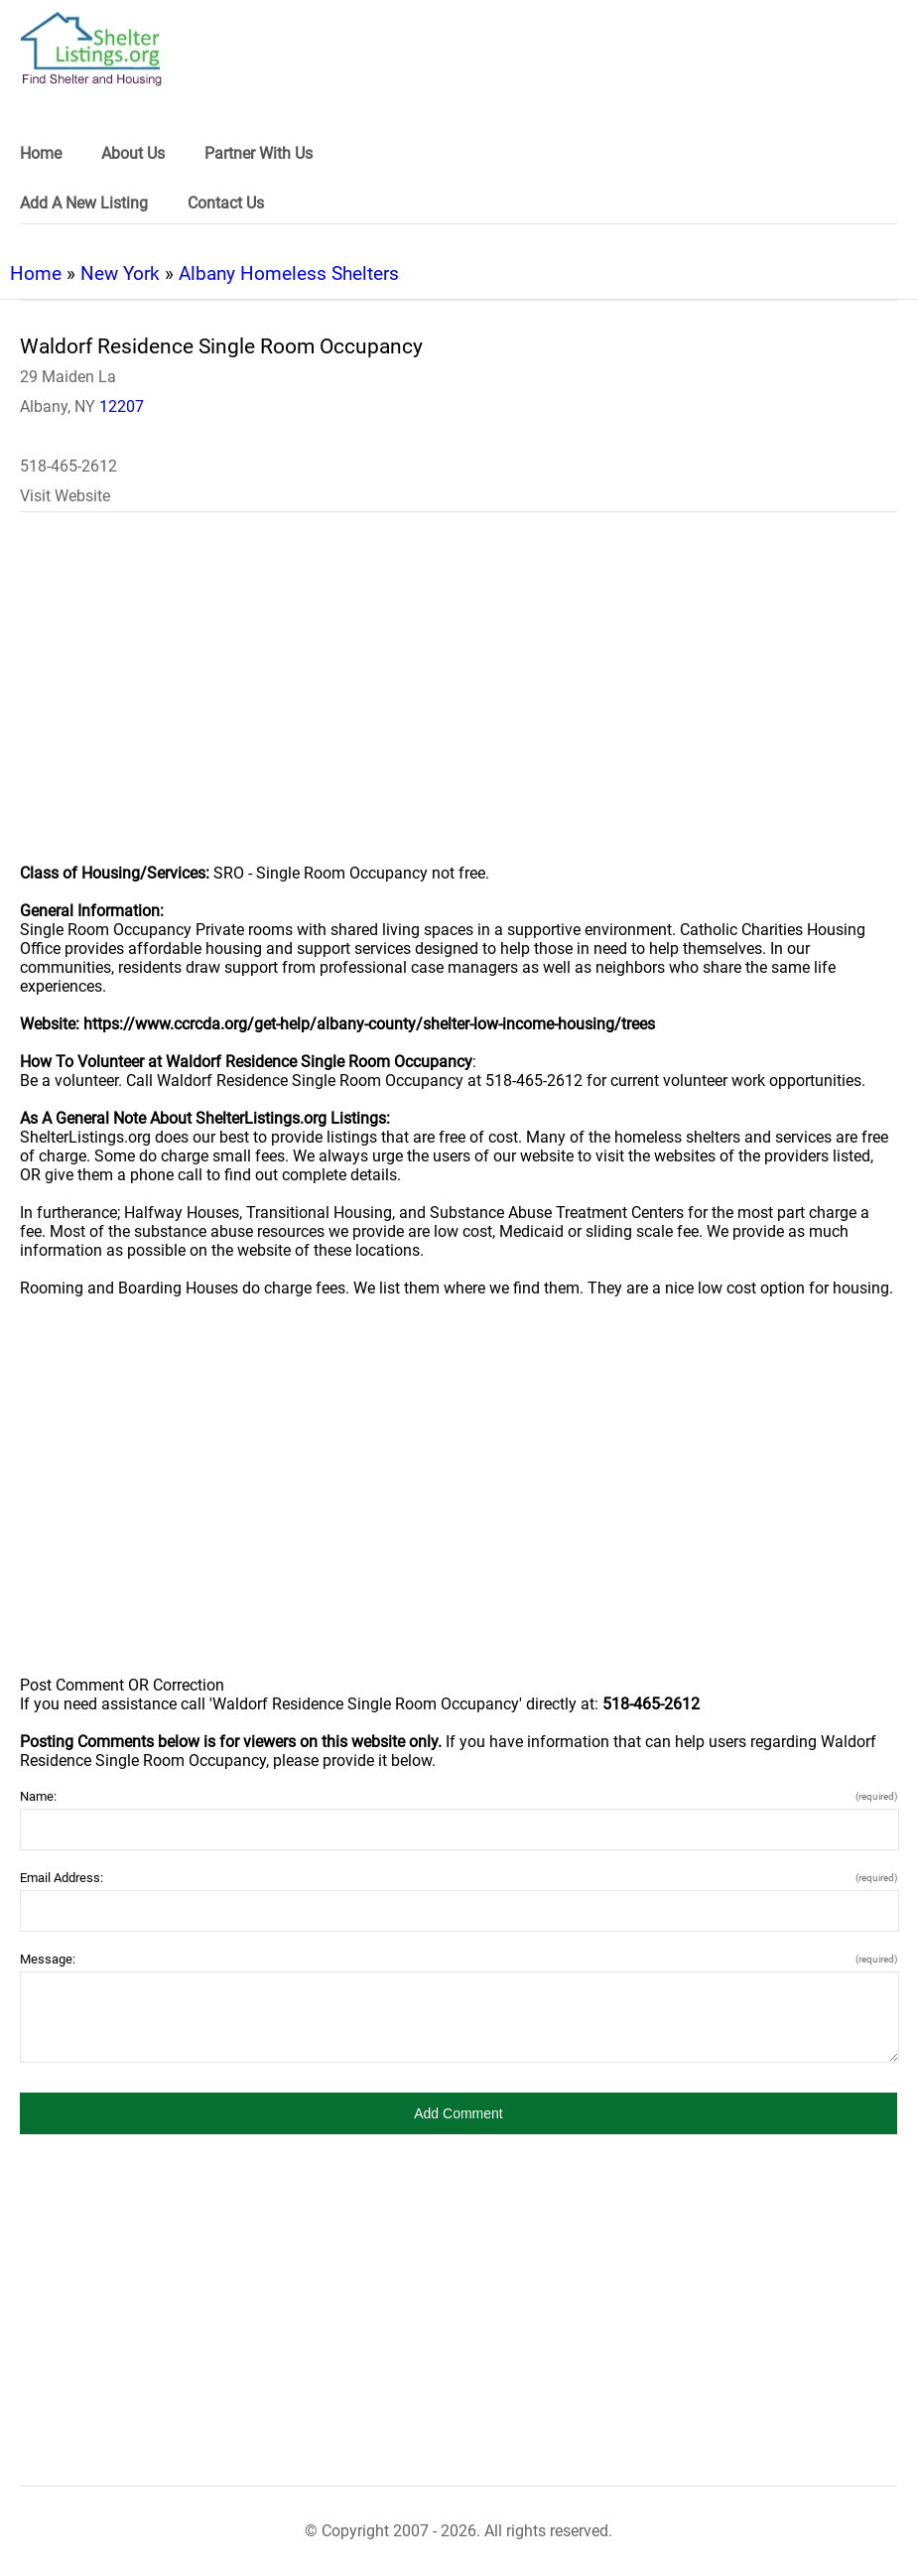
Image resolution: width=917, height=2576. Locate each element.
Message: (458, 1959)
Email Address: (458, 1877)
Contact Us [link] (226, 203)
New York (120, 273)
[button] (458, 2113)
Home (36, 273)
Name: (458, 1796)
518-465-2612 (68, 466)
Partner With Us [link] (258, 153)
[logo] (91, 49)
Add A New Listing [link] (84, 203)
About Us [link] (133, 153)
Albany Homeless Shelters (289, 273)
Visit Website (65, 495)
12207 (121, 406)
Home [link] (41, 153)
